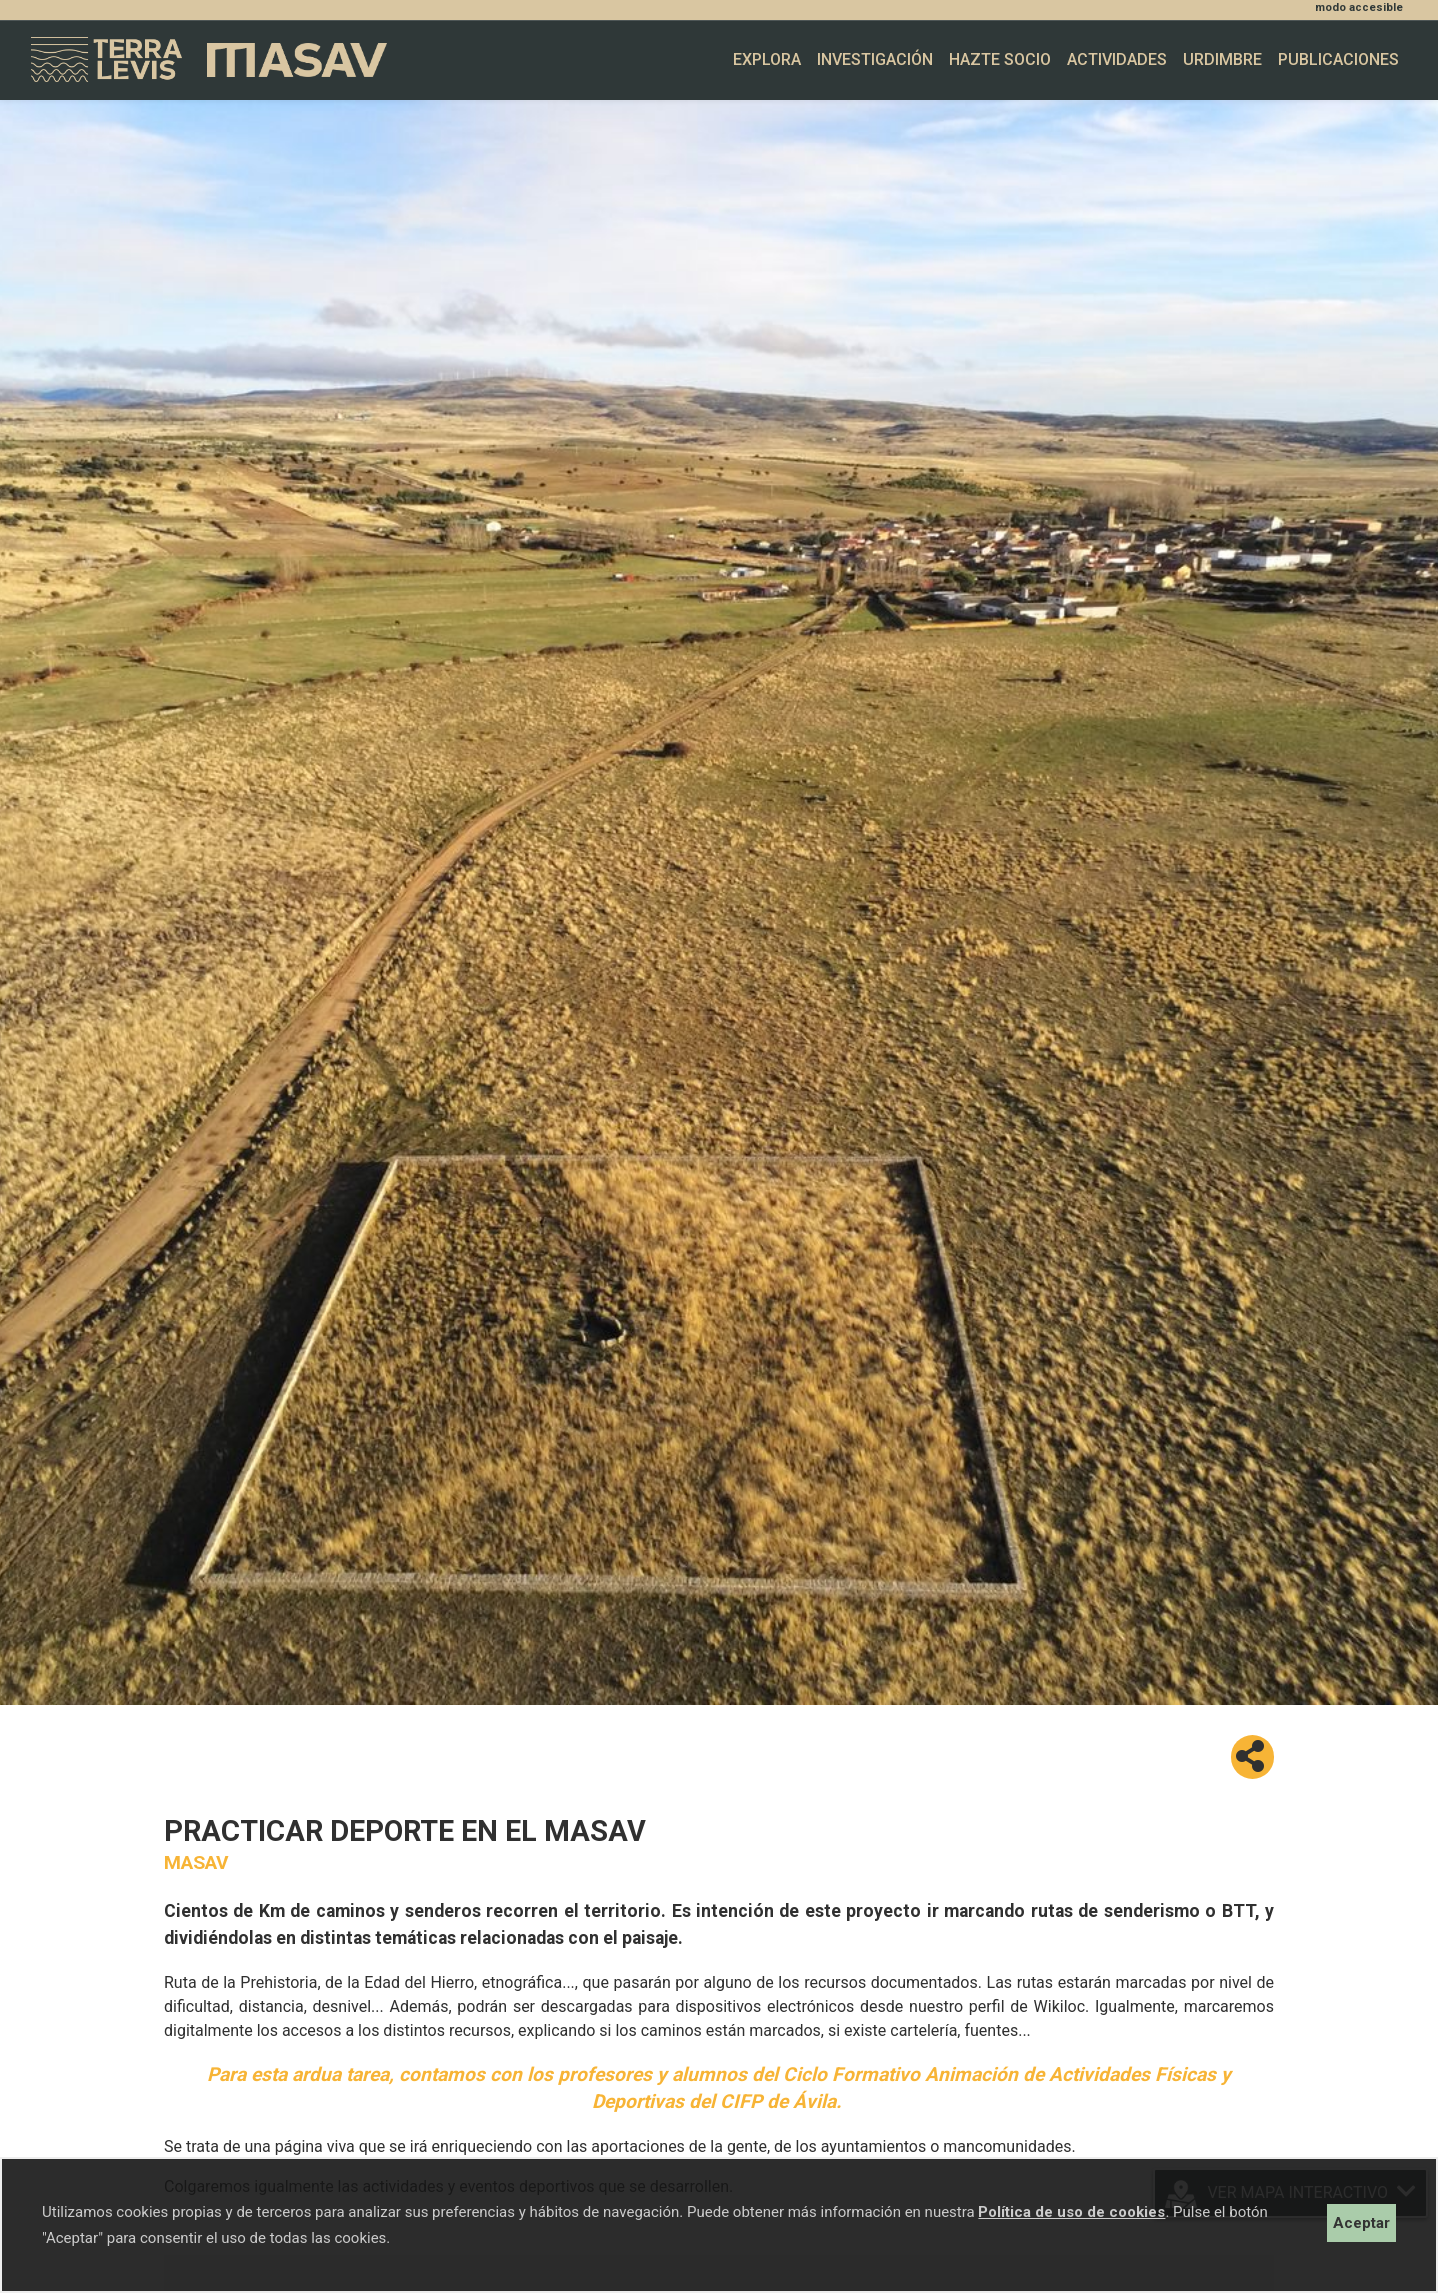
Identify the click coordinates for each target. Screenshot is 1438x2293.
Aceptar (1361, 2223)
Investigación (875, 59)
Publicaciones (1338, 59)
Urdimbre (1222, 59)
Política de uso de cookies (1071, 2212)
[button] (1252, 1757)
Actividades (1117, 59)
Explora (767, 59)
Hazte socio (1000, 59)
